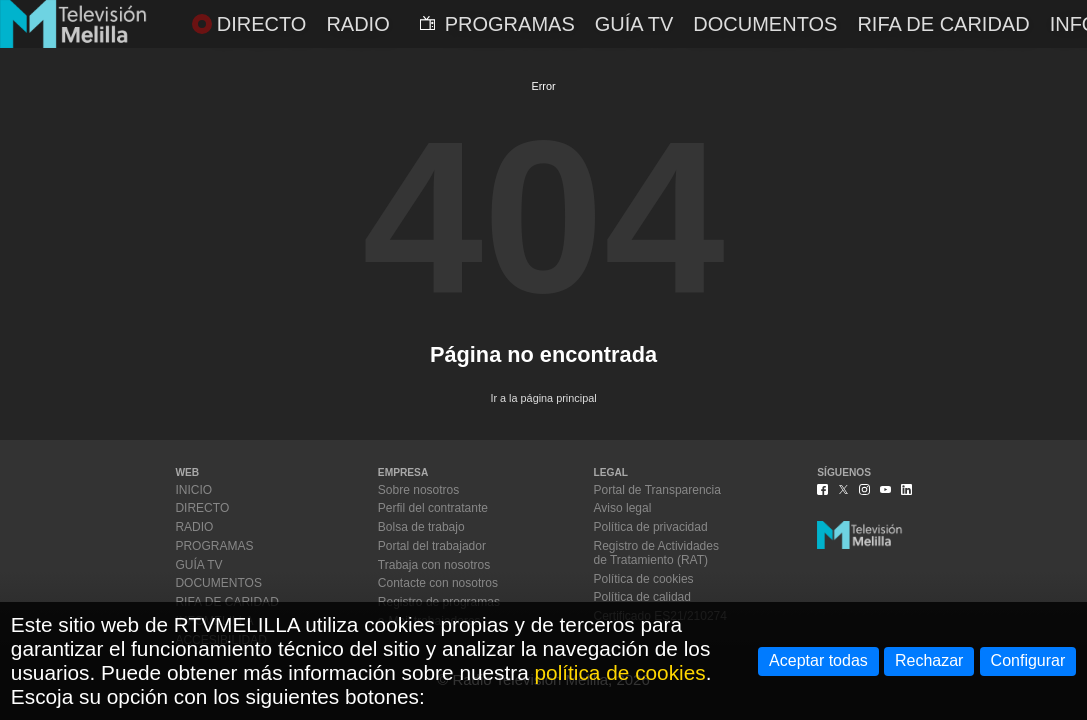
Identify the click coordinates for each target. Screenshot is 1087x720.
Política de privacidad (651, 527)
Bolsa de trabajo (421, 527)
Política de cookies (644, 579)
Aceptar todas (818, 660)
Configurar (1028, 660)
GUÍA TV (634, 24)
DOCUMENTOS (765, 24)
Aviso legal (623, 508)
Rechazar (929, 660)
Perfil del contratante (433, 508)
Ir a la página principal (543, 398)
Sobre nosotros (418, 490)
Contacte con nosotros (438, 583)
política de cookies (620, 672)
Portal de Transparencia (657, 490)
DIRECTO (249, 24)
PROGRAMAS (497, 24)
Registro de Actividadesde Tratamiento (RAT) (656, 553)
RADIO (357, 24)
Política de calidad (642, 597)
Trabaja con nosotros (434, 565)
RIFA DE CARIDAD (943, 24)
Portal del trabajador (432, 546)
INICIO (193, 490)
